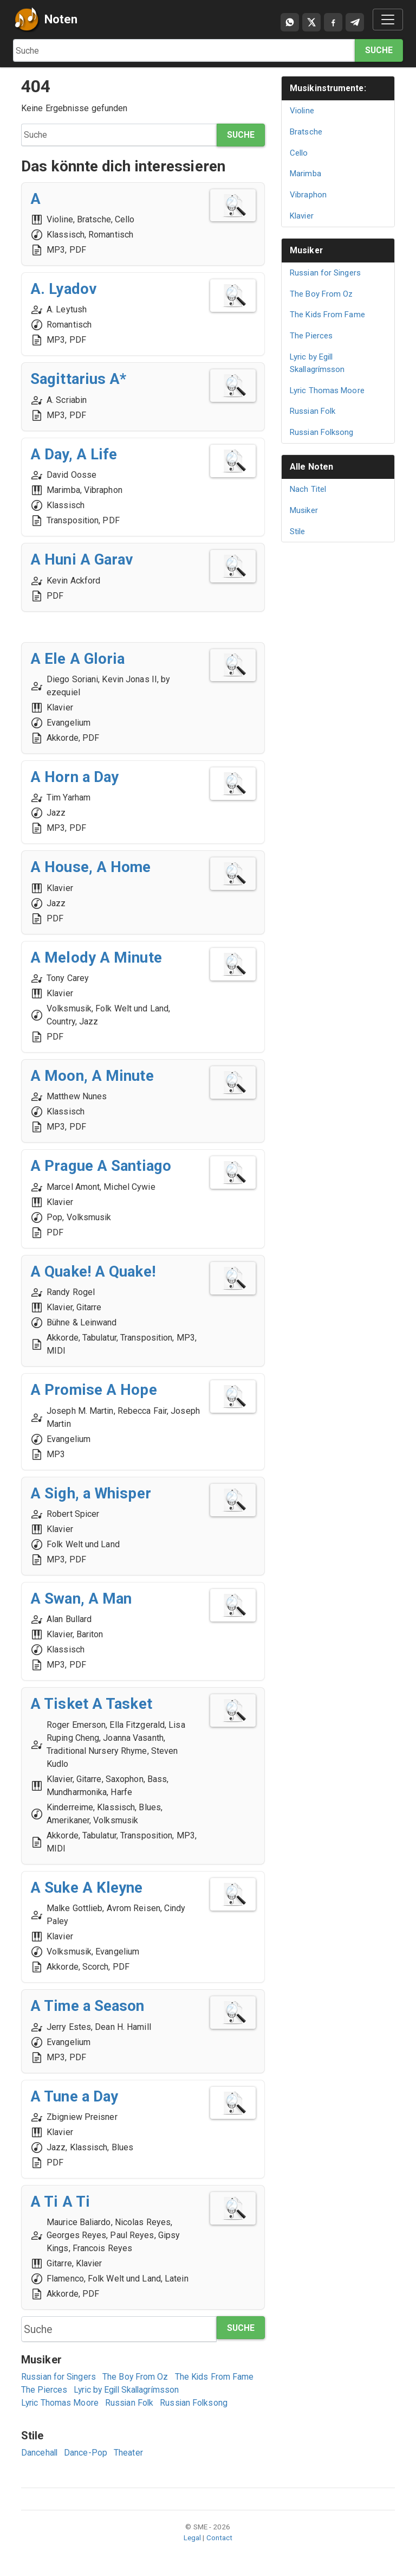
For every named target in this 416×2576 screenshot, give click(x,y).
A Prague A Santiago (101, 1166)
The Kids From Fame (216, 2377)
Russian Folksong (196, 2403)
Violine (302, 111)
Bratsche (306, 132)
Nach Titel (308, 489)
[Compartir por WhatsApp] (290, 22)
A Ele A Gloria (78, 659)
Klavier (302, 216)
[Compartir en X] (311, 22)
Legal (193, 2538)
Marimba (306, 173)
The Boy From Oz (136, 2377)
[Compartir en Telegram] (355, 22)
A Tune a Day (75, 2096)
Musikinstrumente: (329, 88)
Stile (298, 531)
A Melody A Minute (96, 957)
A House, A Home (91, 867)
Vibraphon (308, 195)
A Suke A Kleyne (87, 1887)
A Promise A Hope (94, 1390)
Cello (299, 153)
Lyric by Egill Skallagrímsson (129, 2390)
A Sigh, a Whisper (91, 1493)
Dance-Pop (86, 2452)
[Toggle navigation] (388, 19)
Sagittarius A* (78, 379)
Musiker (307, 250)
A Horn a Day (75, 777)
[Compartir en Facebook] (333, 22)
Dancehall (39, 2452)
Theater (129, 2452)
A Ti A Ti (60, 2201)
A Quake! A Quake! (94, 1271)
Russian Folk (130, 2403)
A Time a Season (88, 2006)
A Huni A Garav (82, 559)
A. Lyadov (64, 289)
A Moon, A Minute (92, 1076)
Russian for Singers (59, 2377)
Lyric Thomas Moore (60, 2403)
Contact (219, 2538)
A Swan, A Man (82, 1598)
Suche (379, 50)
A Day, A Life (74, 454)
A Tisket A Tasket (91, 1704)
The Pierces (44, 2390)
